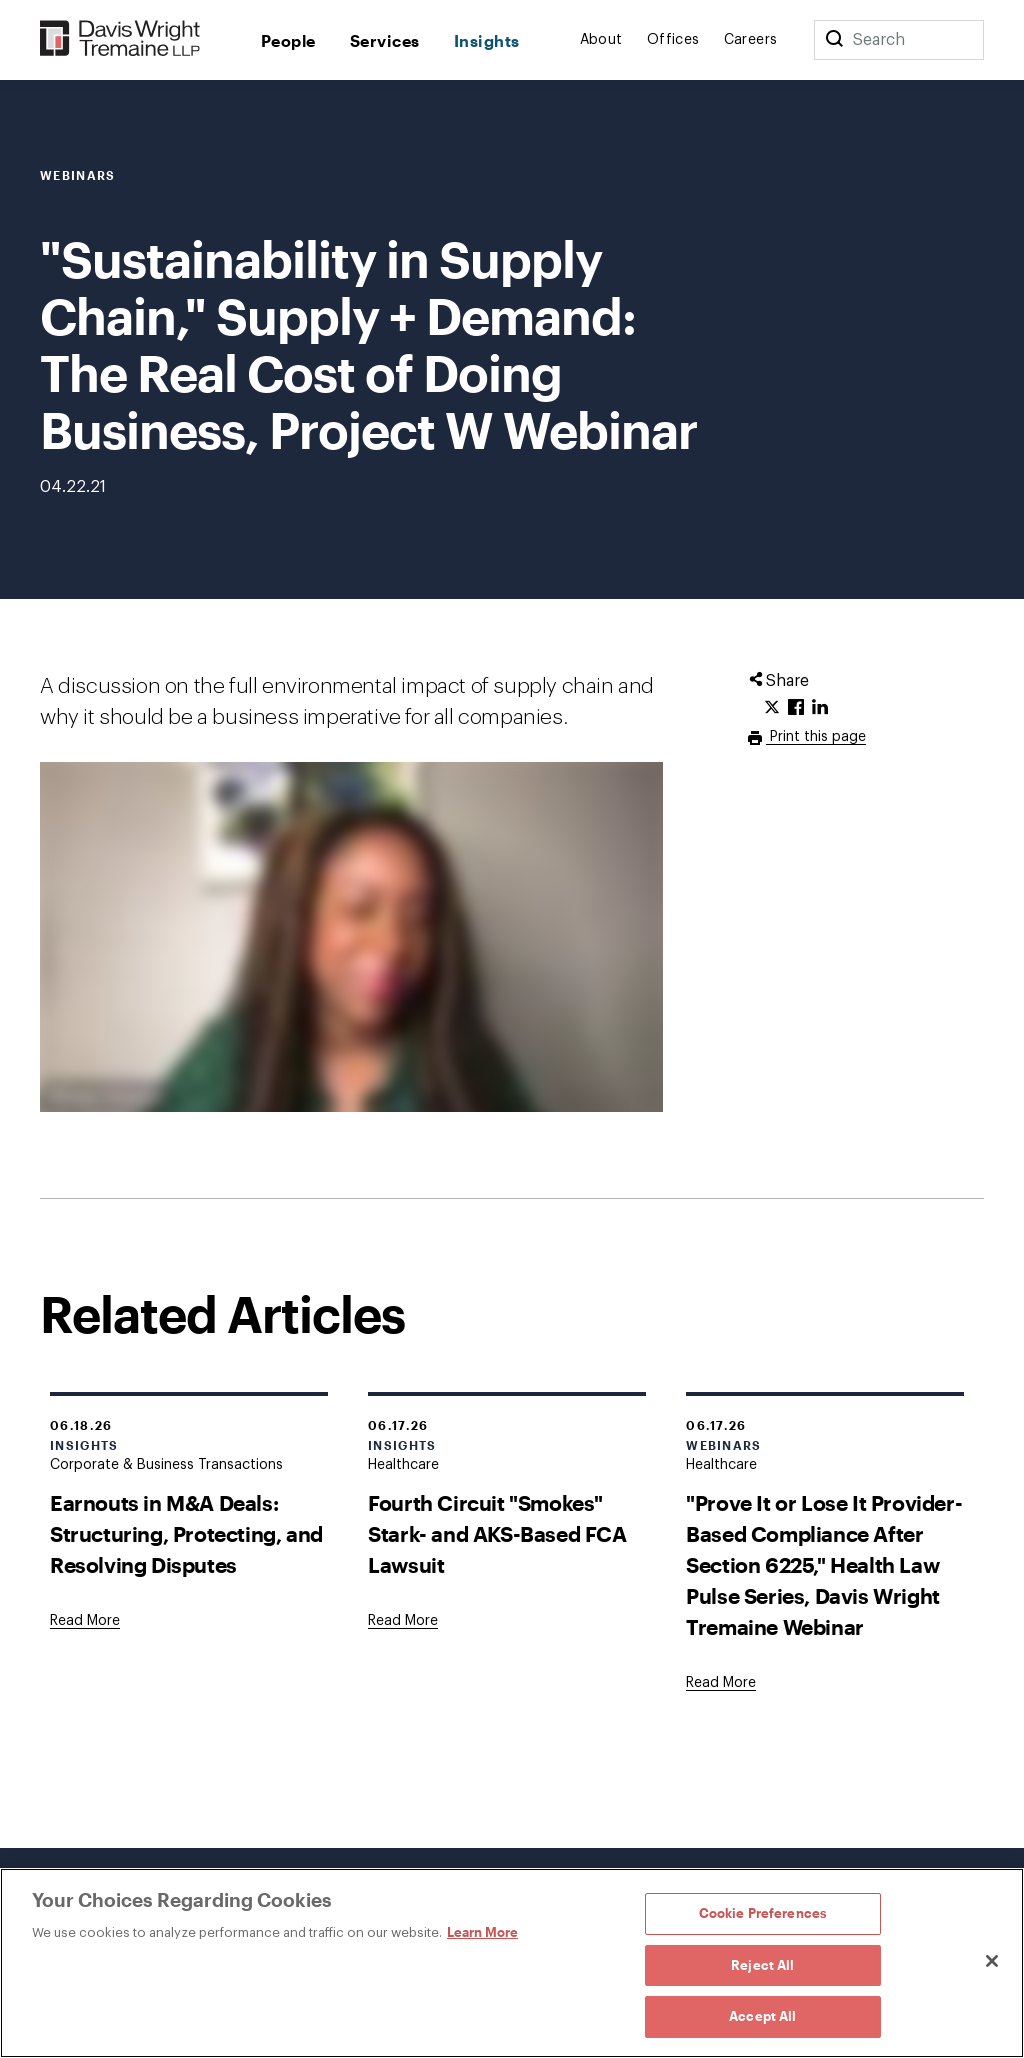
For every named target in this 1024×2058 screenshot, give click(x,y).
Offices (673, 40)
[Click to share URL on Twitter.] (772, 708)
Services (385, 40)
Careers (751, 40)
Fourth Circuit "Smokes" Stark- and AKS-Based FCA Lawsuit (497, 1533)
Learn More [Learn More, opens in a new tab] (482, 1932)
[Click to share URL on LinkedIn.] (820, 708)
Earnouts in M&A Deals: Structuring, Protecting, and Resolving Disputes (186, 1533)
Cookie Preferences (763, 1913)
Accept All (762, 2016)
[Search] (834, 40)
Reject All (762, 1965)
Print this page (816, 737)
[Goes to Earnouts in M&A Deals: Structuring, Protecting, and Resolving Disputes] (85, 1621)
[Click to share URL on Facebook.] (796, 708)
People (288, 40)
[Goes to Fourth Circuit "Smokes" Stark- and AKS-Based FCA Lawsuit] (403, 1621)
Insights (487, 40)
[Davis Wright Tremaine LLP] (120, 39)
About (601, 40)
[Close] (992, 1961)
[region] (512, 1963)
